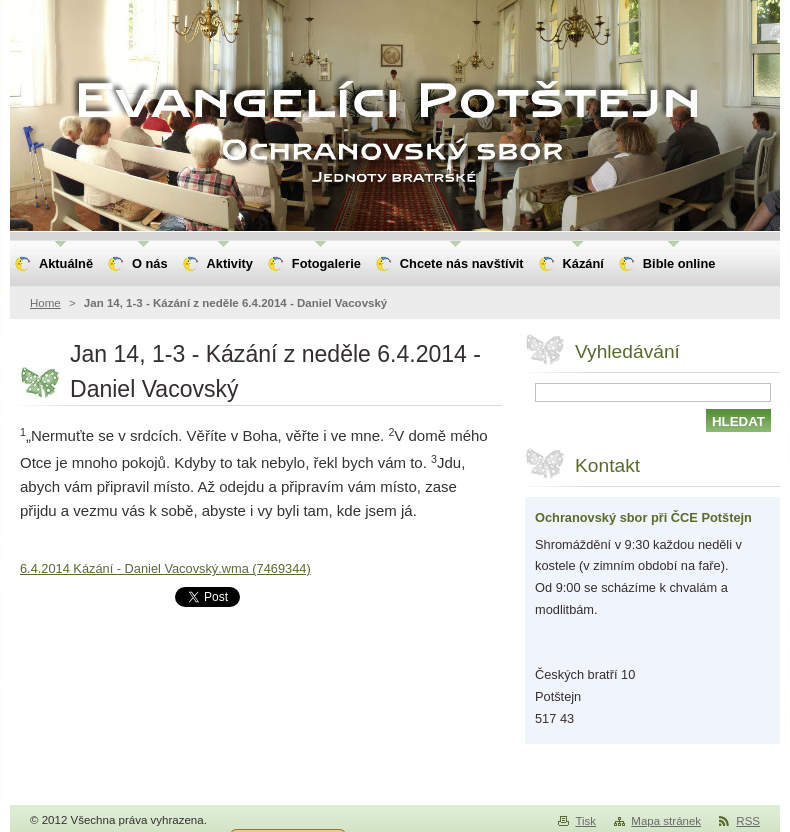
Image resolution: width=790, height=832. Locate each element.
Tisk (585, 821)
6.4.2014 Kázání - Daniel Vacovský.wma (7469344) (165, 568)
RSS (748, 821)
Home (45, 303)
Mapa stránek (666, 821)
